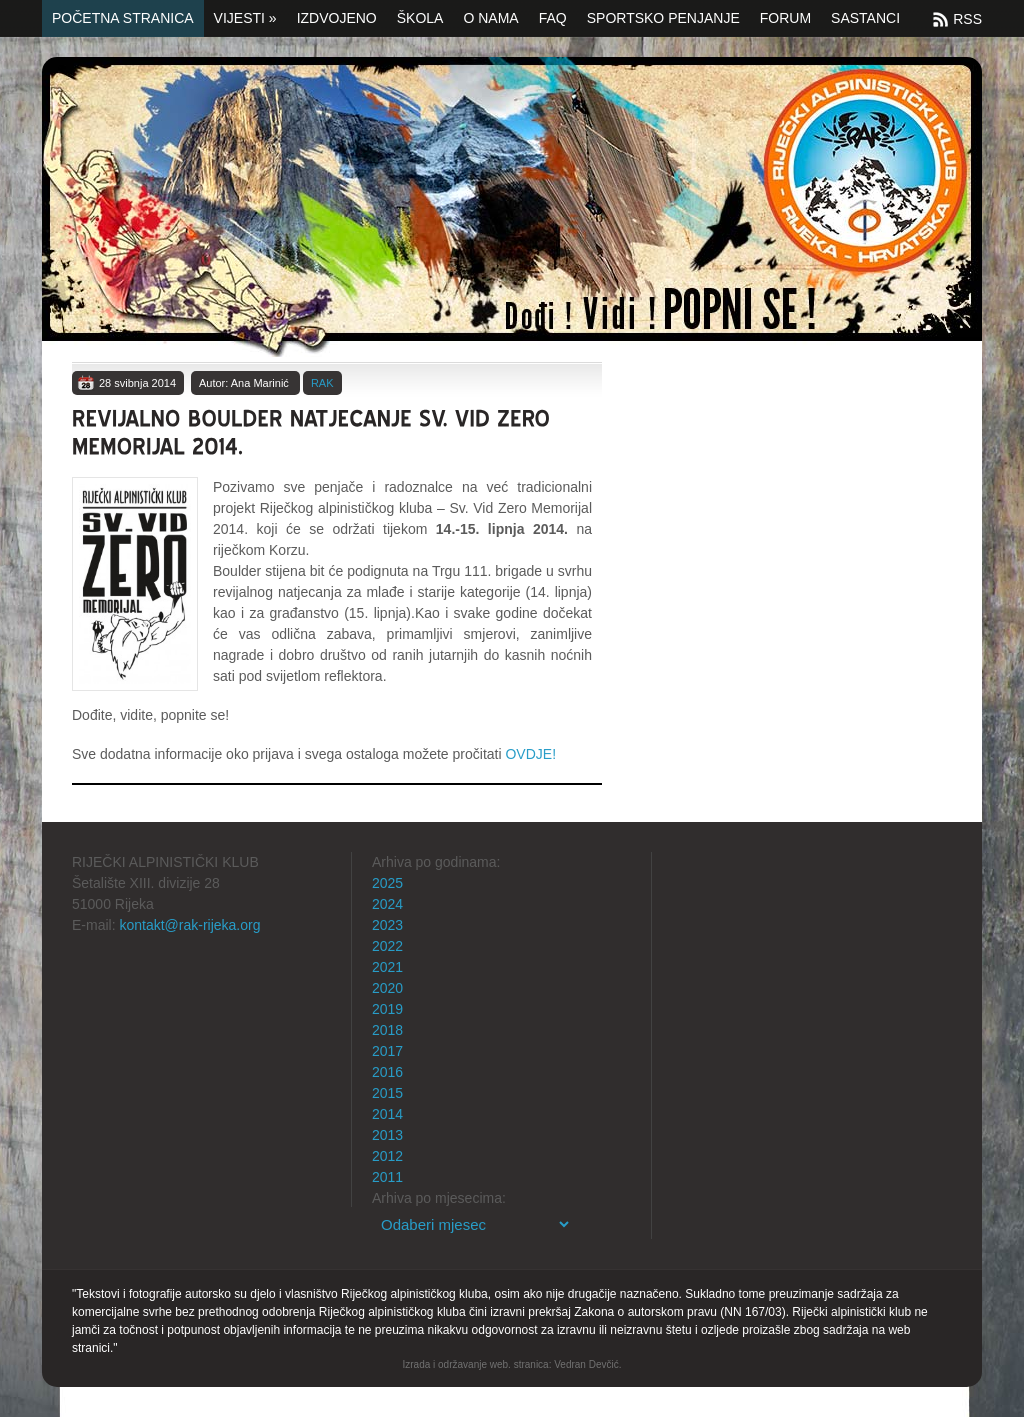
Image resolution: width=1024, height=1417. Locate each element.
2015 (387, 1093)
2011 (387, 1177)
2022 (387, 946)
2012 (387, 1156)
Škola (420, 18)
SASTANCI (865, 18)
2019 (387, 1009)
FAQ (553, 18)
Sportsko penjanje (663, 18)
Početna (512, 207)
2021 (387, 967)
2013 (387, 1135)
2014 (387, 1114)
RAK (322, 383)
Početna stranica (123, 18)
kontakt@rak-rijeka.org (189, 925)
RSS (967, 19)
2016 (387, 1072)
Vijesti (245, 18)
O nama (490, 18)
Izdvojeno (337, 18)
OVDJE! (530, 754)
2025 (387, 883)
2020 (387, 988)
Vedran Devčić (586, 1364)
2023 (387, 925)
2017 (387, 1051)
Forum (785, 18)
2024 (387, 904)
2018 (387, 1030)
